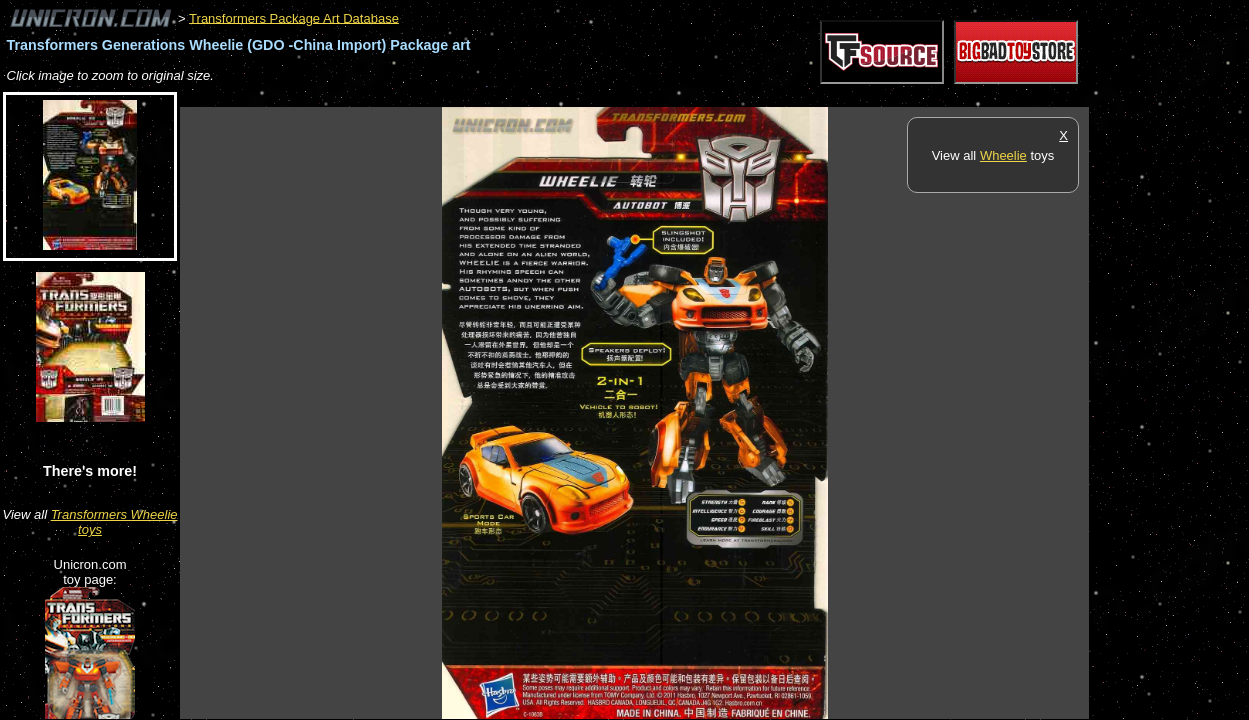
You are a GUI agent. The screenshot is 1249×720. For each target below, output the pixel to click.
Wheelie (1003, 155)
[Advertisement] (544, 96)
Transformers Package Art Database (294, 17)
